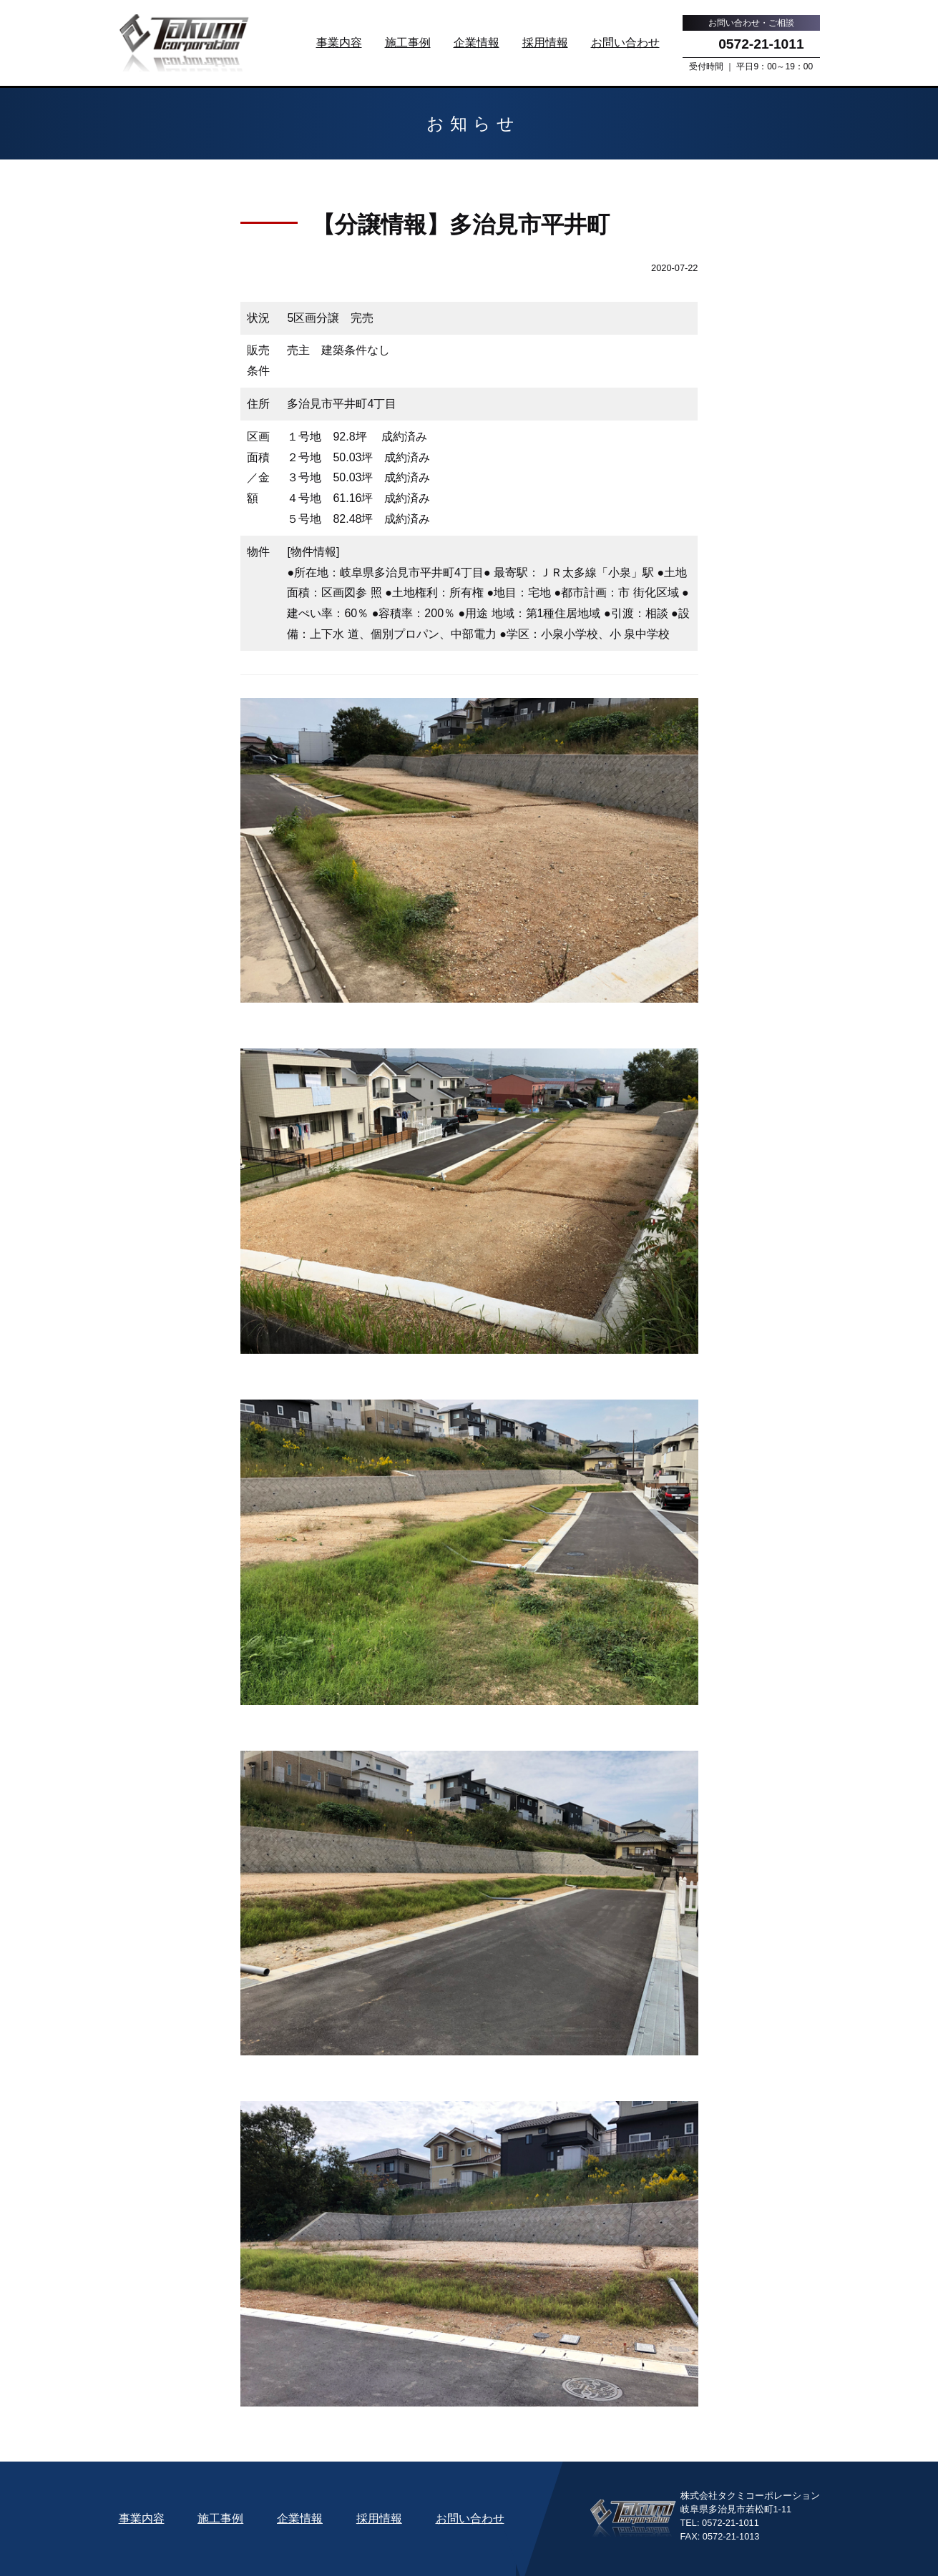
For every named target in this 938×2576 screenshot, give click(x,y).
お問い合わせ (625, 42)
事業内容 (339, 42)
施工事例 (408, 42)
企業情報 (476, 42)
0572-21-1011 (761, 43)
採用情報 (545, 42)
